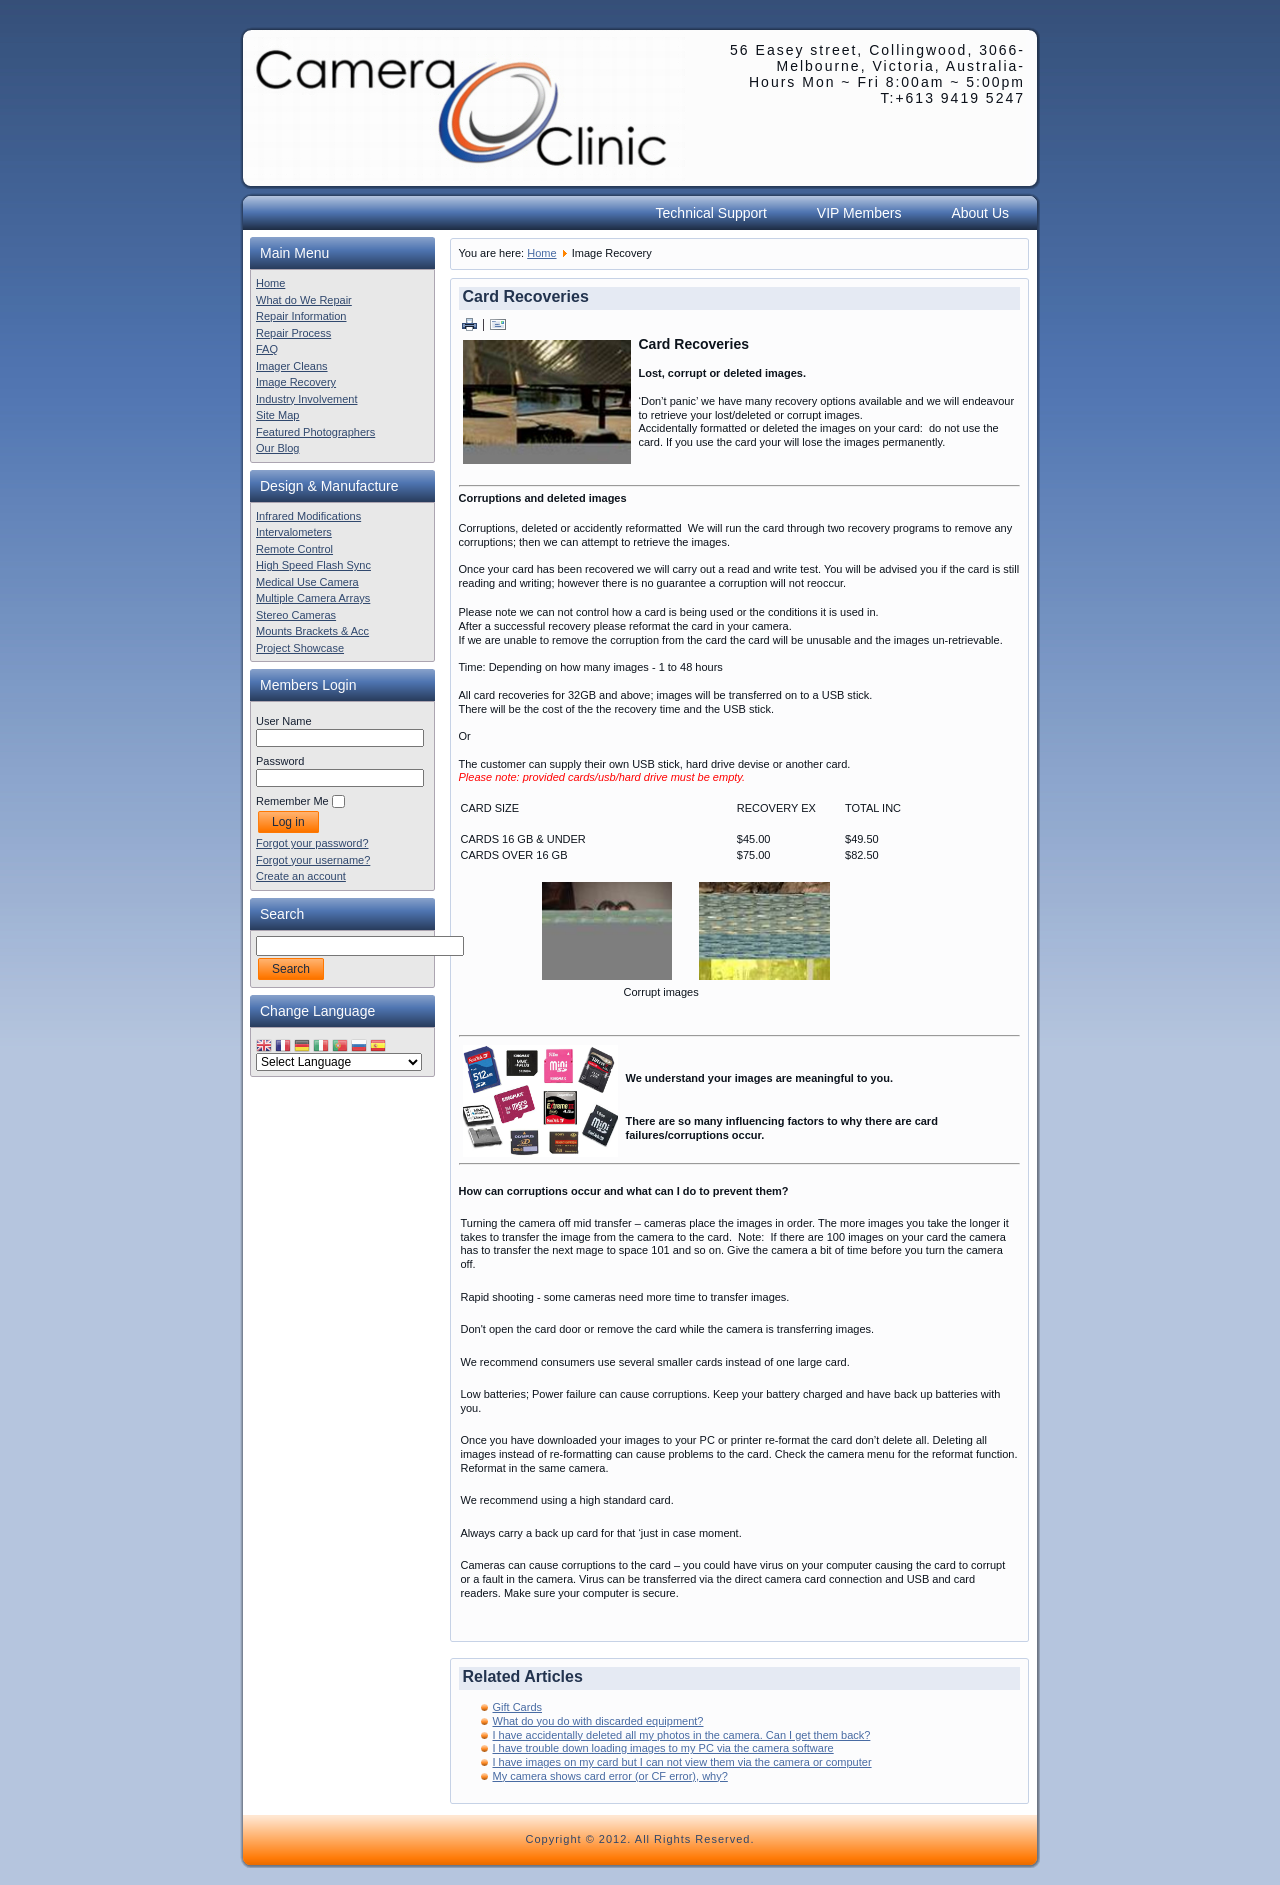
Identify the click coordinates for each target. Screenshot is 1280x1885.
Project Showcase (300, 648)
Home (270, 283)
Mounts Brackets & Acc (312, 631)
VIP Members (859, 213)
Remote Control (294, 549)
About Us (980, 213)
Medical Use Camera (307, 582)
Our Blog (277, 448)
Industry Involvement (307, 399)
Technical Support (711, 213)
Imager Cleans (292, 366)
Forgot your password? (312, 843)
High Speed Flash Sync (313, 565)
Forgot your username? (313, 860)
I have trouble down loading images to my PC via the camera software (663, 1748)
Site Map (277, 415)
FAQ (267, 349)
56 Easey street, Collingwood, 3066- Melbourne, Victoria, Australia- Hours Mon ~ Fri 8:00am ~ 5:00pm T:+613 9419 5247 (877, 74)
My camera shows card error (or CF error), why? (610, 1776)
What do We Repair (304, 300)
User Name (284, 721)
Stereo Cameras (296, 615)
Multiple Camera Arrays (313, 598)
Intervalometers (294, 532)
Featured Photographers (315, 432)
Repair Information (301, 316)
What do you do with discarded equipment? (598, 1721)
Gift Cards (518, 1707)
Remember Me (292, 801)
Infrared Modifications (308, 516)
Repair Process (293, 333)
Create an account (301, 876)
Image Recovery (296, 382)
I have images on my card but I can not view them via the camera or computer (682, 1762)
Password (280, 761)
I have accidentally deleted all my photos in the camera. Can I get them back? (682, 1735)
